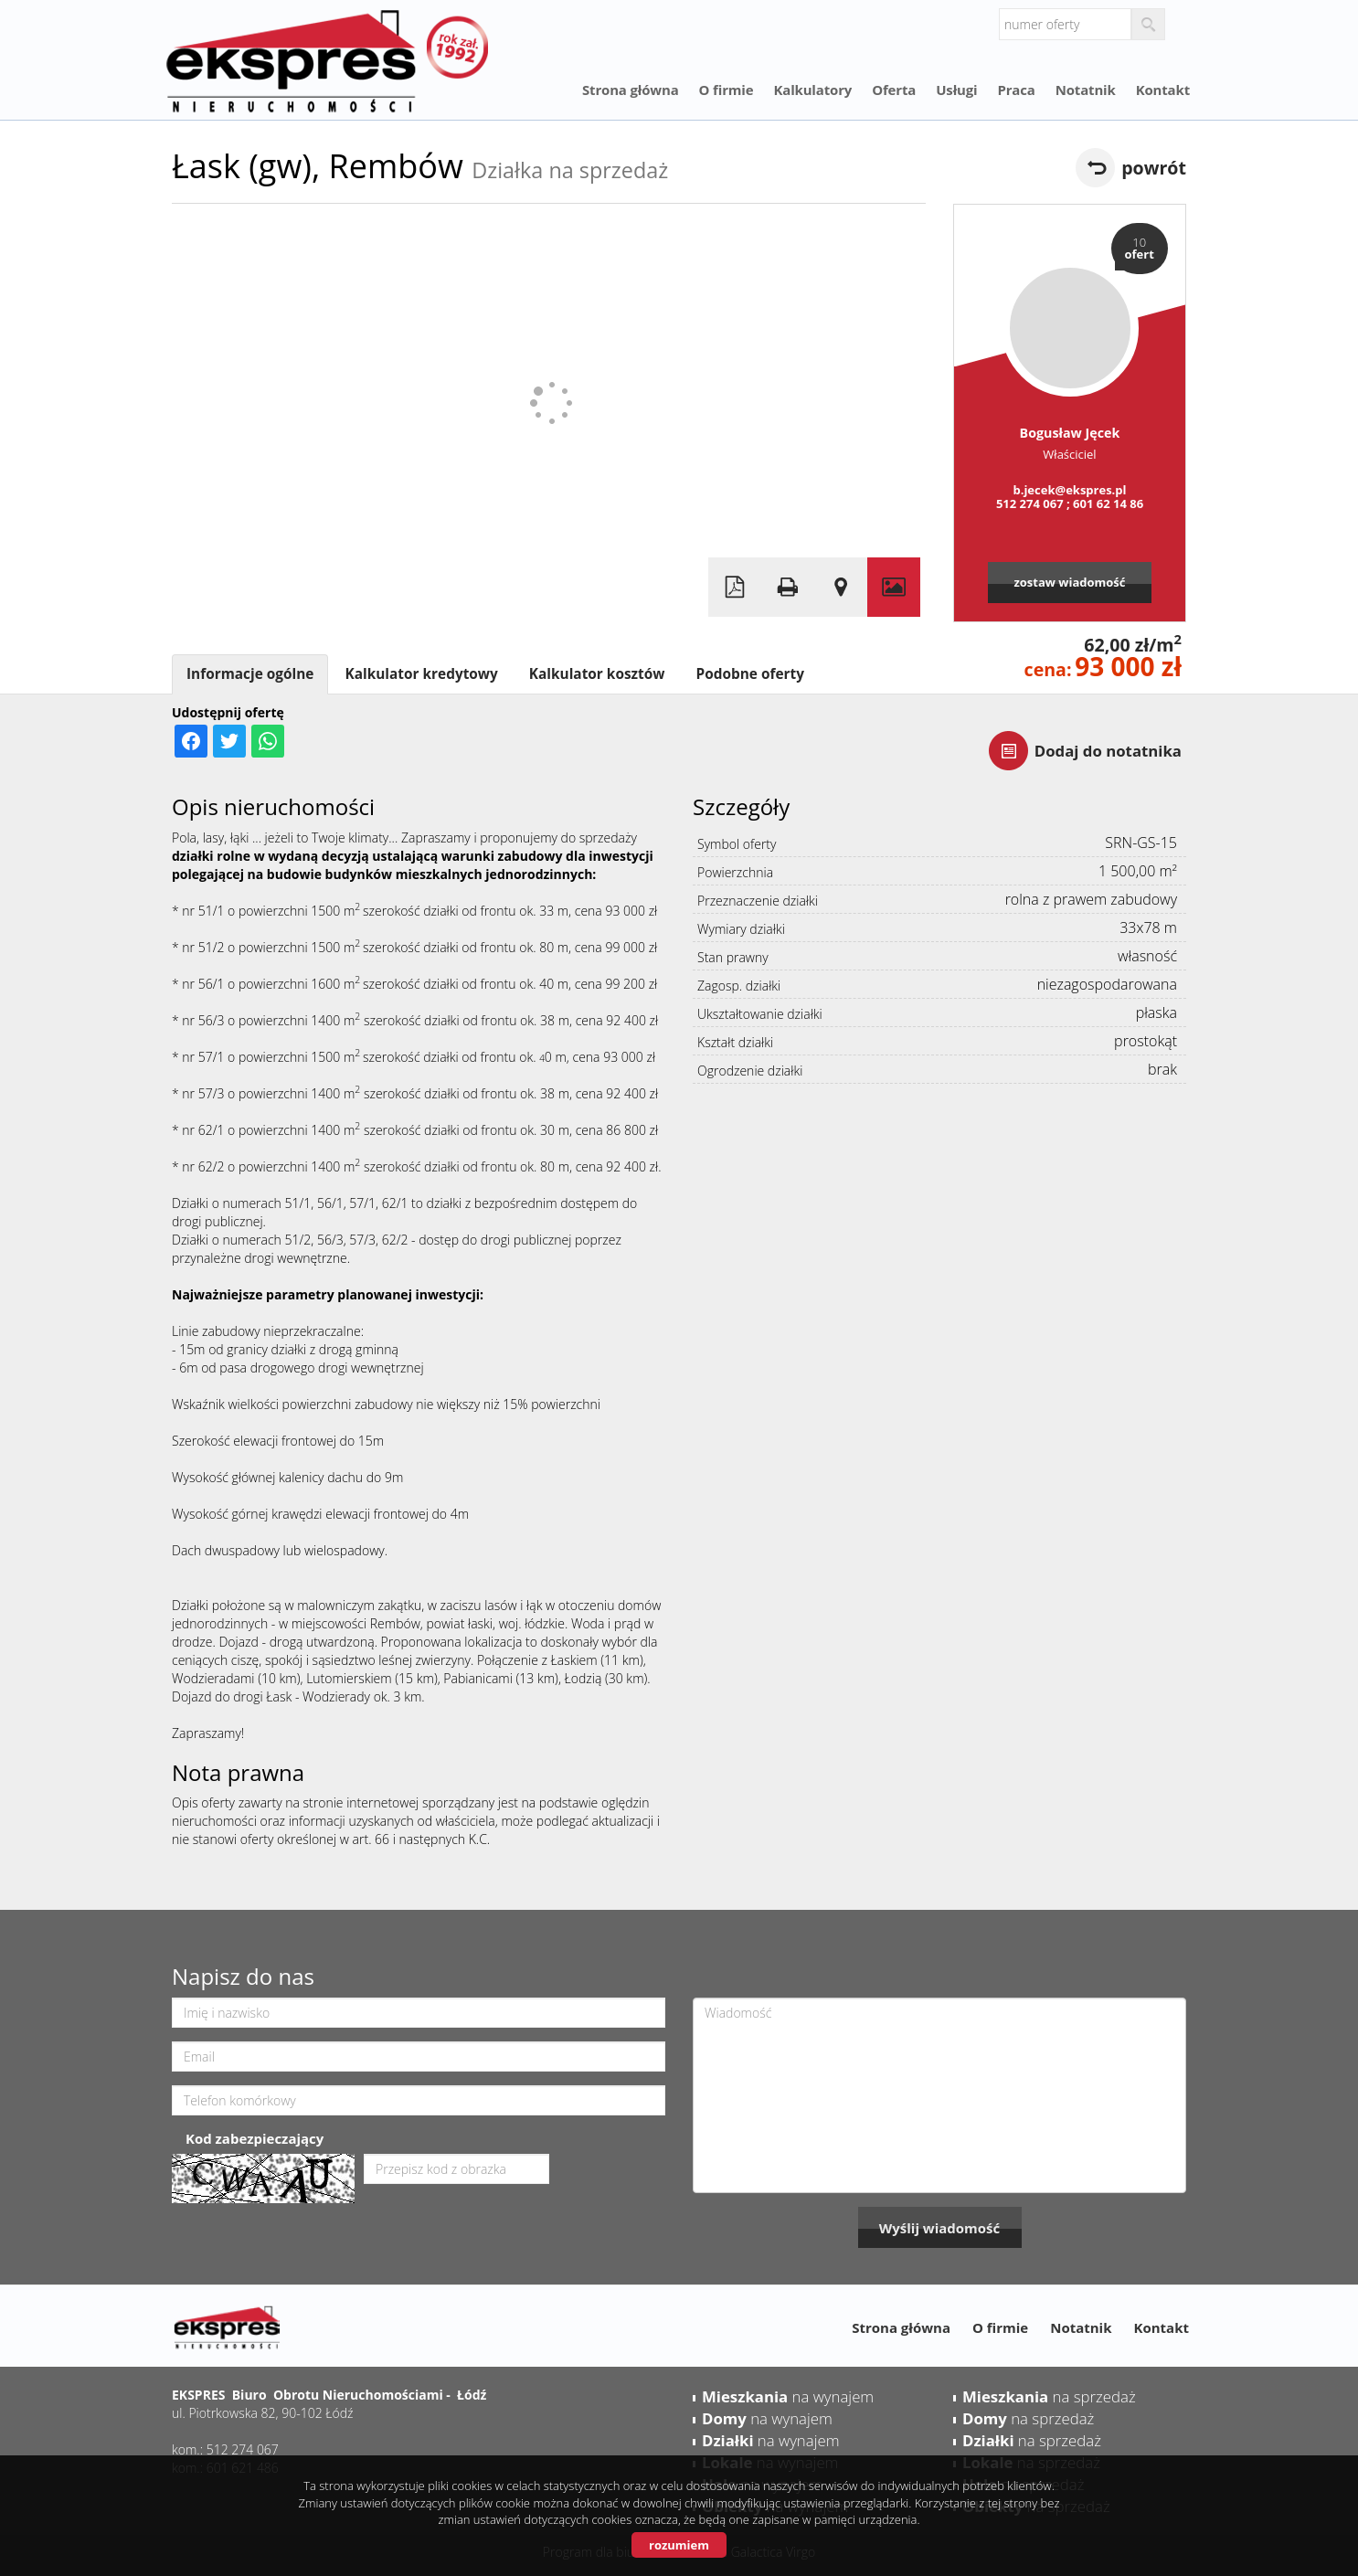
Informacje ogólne (249, 674)
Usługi (956, 89)
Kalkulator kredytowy (421, 674)
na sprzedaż (1049, 2396)
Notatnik (1086, 89)
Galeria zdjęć (893, 587)
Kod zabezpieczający (255, 2138)
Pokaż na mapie (840, 587)
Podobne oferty (749, 674)
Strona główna (630, 89)
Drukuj (787, 587)
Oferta (894, 89)
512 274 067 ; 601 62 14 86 (1069, 503)
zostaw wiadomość (1069, 582)
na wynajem (788, 2396)
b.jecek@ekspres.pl (1069, 490)
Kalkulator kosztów (597, 674)
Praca (1015, 89)
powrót (1153, 167)
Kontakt (1163, 89)
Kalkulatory (812, 89)
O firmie (726, 89)
